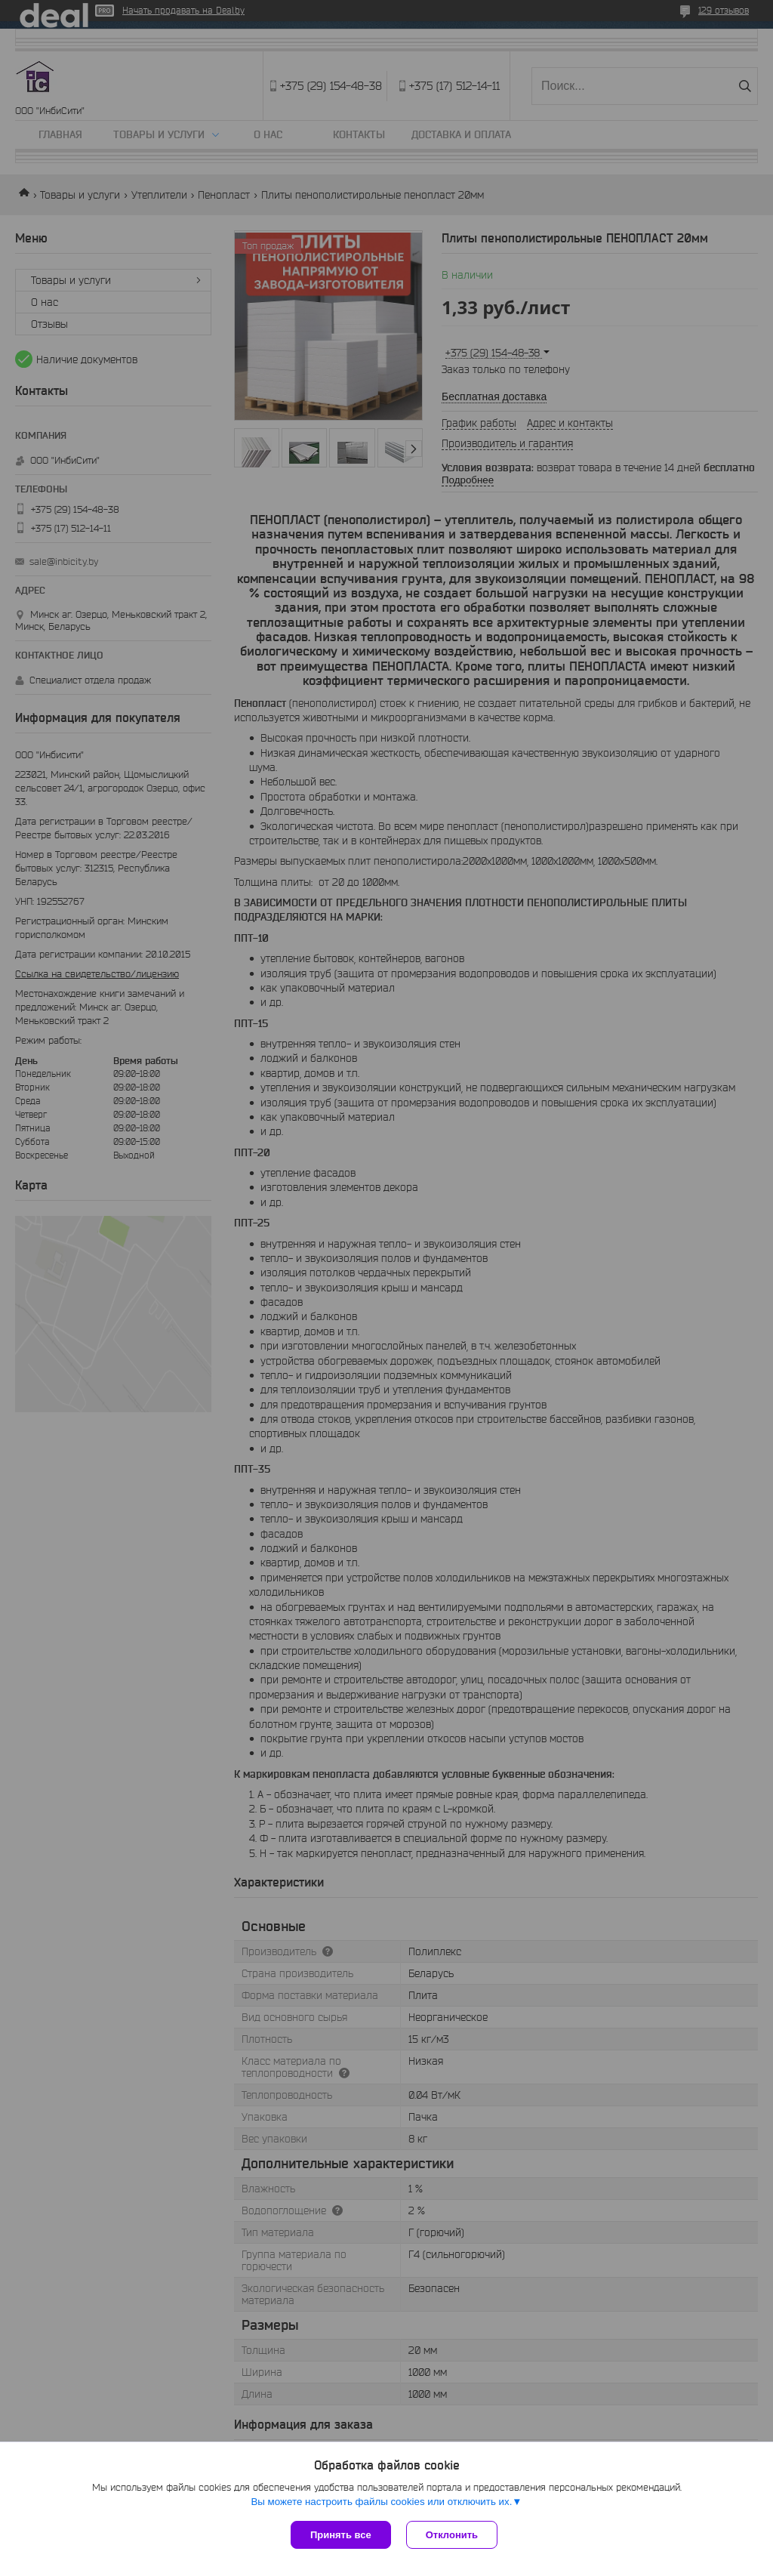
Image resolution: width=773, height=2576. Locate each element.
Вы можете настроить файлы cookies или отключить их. (381, 2501)
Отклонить (452, 2535)
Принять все (340, 2535)
